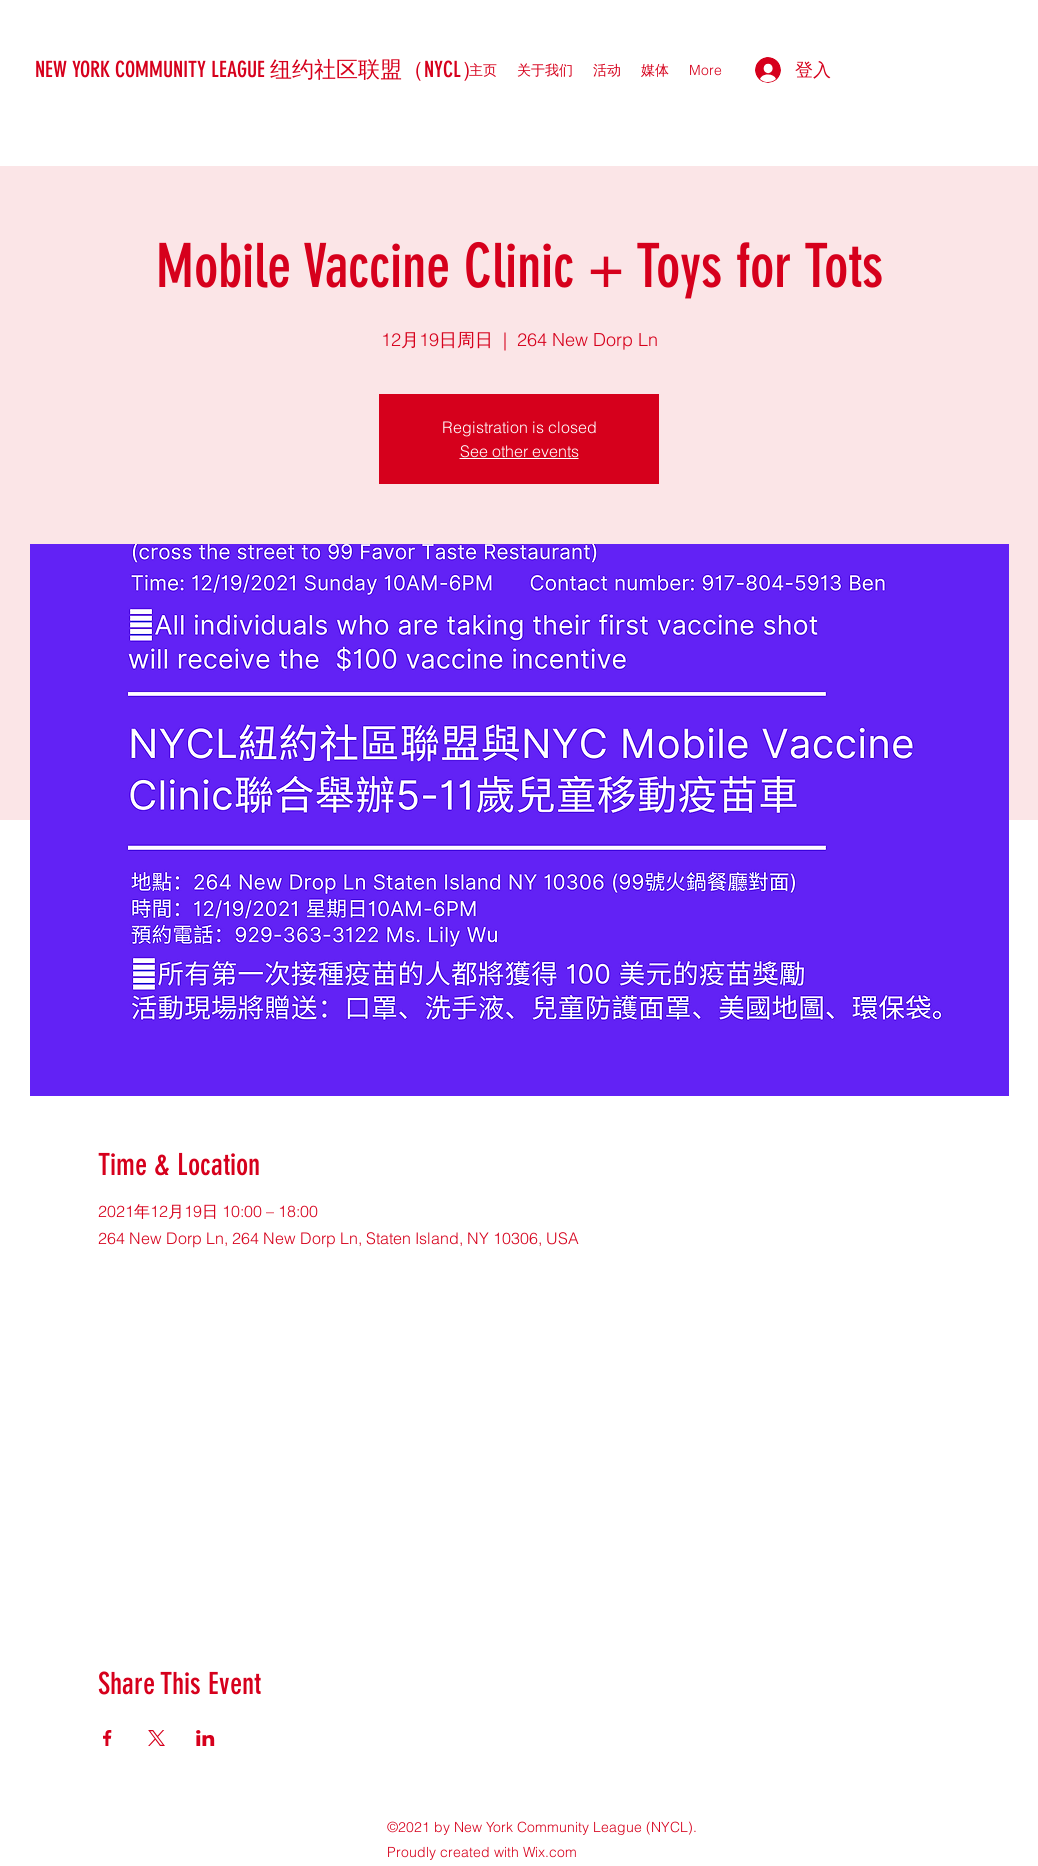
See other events (519, 451)
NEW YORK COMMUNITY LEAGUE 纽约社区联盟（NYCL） (259, 69)
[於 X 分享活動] (156, 1738)
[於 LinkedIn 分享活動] (205, 1738)
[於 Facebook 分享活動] (107, 1738)
